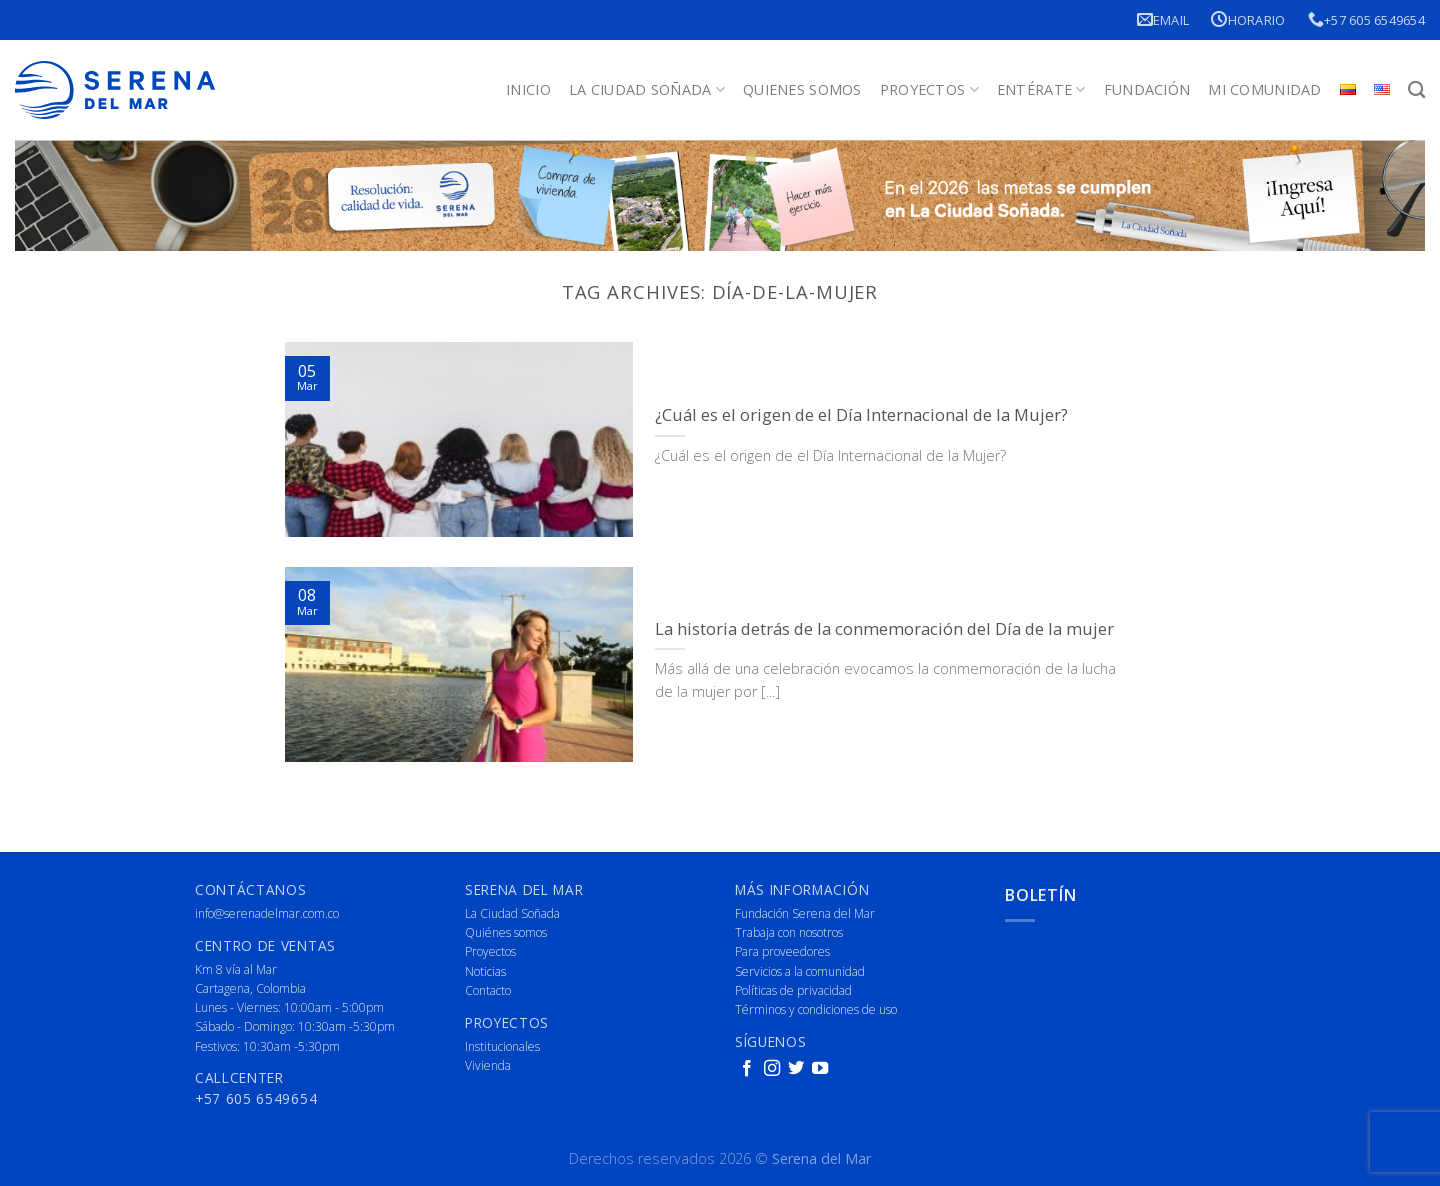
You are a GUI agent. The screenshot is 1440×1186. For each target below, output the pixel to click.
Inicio (528, 89)
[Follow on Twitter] (796, 1069)
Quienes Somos (802, 89)
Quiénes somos (506, 932)
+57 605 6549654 (1366, 19)
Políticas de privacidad (793, 990)
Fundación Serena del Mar (805, 913)
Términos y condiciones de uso (816, 1009)
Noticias (485, 971)
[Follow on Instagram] (772, 1069)
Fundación (1147, 89)
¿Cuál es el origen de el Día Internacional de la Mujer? (861, 415)
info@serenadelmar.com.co (267, 913)
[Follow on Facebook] (747, 1069)
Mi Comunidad (1264, 89)
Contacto (488, 990)
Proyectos (929, 90)
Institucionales (502, 1046)
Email (1163, 19)
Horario (1248, 19)
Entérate (1041, 90)
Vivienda (488, 1065)
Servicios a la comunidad (800, 971)
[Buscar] (1416, 90)
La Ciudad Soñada (647, 90)
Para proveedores (782, 951)
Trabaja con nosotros (789, 932)
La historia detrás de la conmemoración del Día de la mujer (884, 629)
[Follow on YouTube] (820, 1069)
